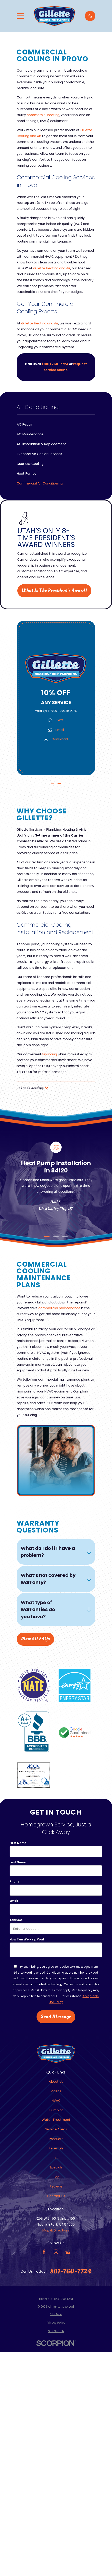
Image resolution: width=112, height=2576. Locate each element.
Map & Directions (56, 2230)
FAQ (56, 2158)
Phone (15, 1881)
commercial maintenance (59, 1308)
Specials (56, 2167)
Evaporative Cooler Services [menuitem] (39, 454)
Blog (55, 2177)
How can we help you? (27, 1939)
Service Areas (56, 2129)
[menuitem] (56, 2314)
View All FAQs (35, 1638)
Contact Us (56, 2196)
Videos (56, 2091)
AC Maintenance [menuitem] (30, 434)
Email (59, 729)
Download (60, 739)
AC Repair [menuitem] (25, 424)
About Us (56, 2081)
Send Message (56, 2016)
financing (49, 1054)
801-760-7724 (70, 2271)
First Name (18, 1843)
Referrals (56, 2148)
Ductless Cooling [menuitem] (30, 463)
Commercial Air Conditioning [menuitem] (40, 483)
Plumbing (56, 2110)
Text (59, 720)
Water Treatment (56, 2119)
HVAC (56, 2100)
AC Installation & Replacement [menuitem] (41, 444)
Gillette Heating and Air (51, 268)
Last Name (18, 1862)
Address (16, 1920)
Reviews (56, 2186)
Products (56, 2139)
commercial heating (43, 115)
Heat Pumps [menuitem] (26, 473)
